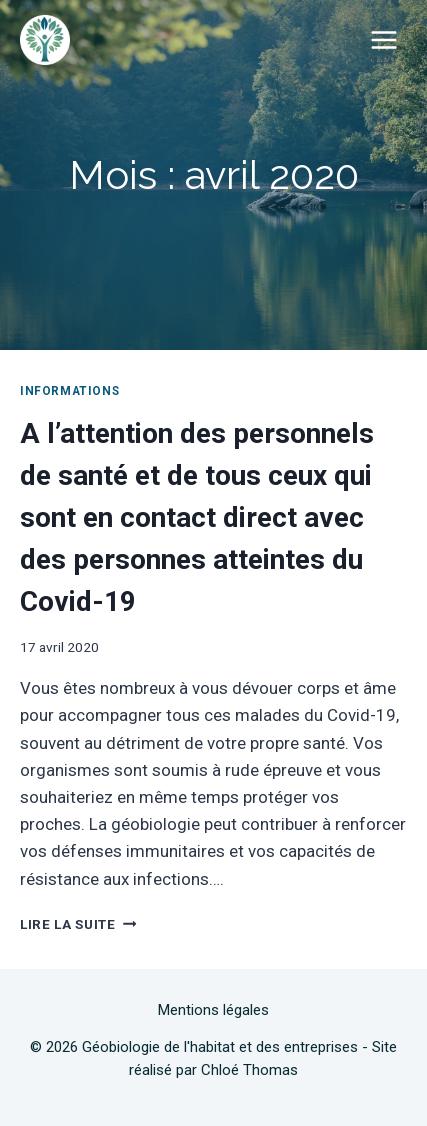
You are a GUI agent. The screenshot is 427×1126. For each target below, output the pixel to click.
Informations (69, 391)
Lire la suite (78, 924)
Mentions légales (213, 1010)
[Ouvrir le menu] (383, 39)
